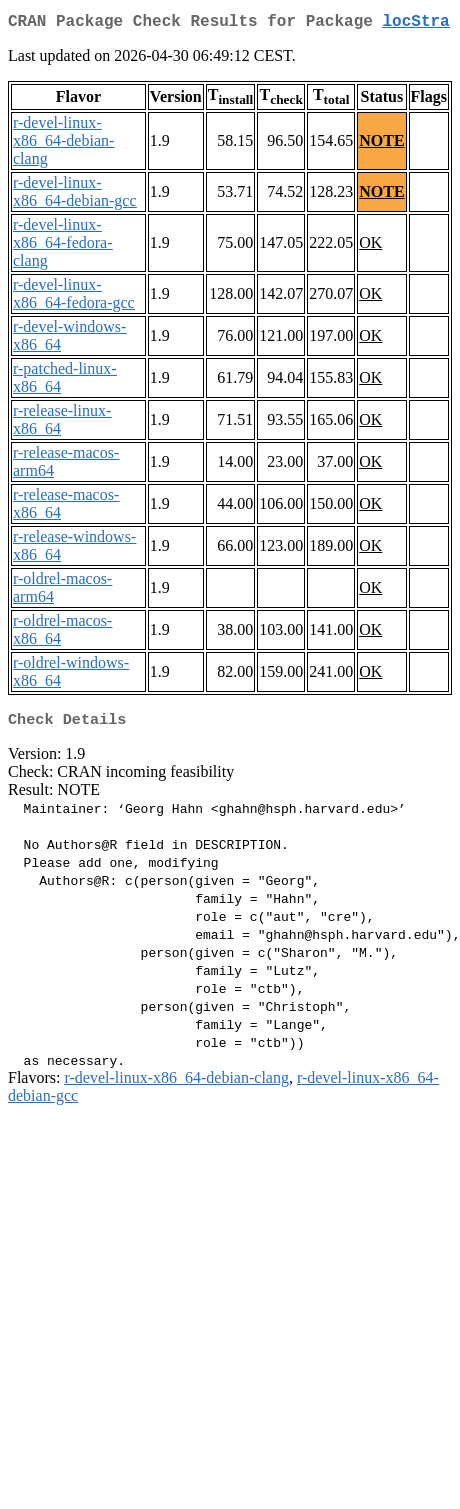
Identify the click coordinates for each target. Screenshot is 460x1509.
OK (370, 246)
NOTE (381, 144)
